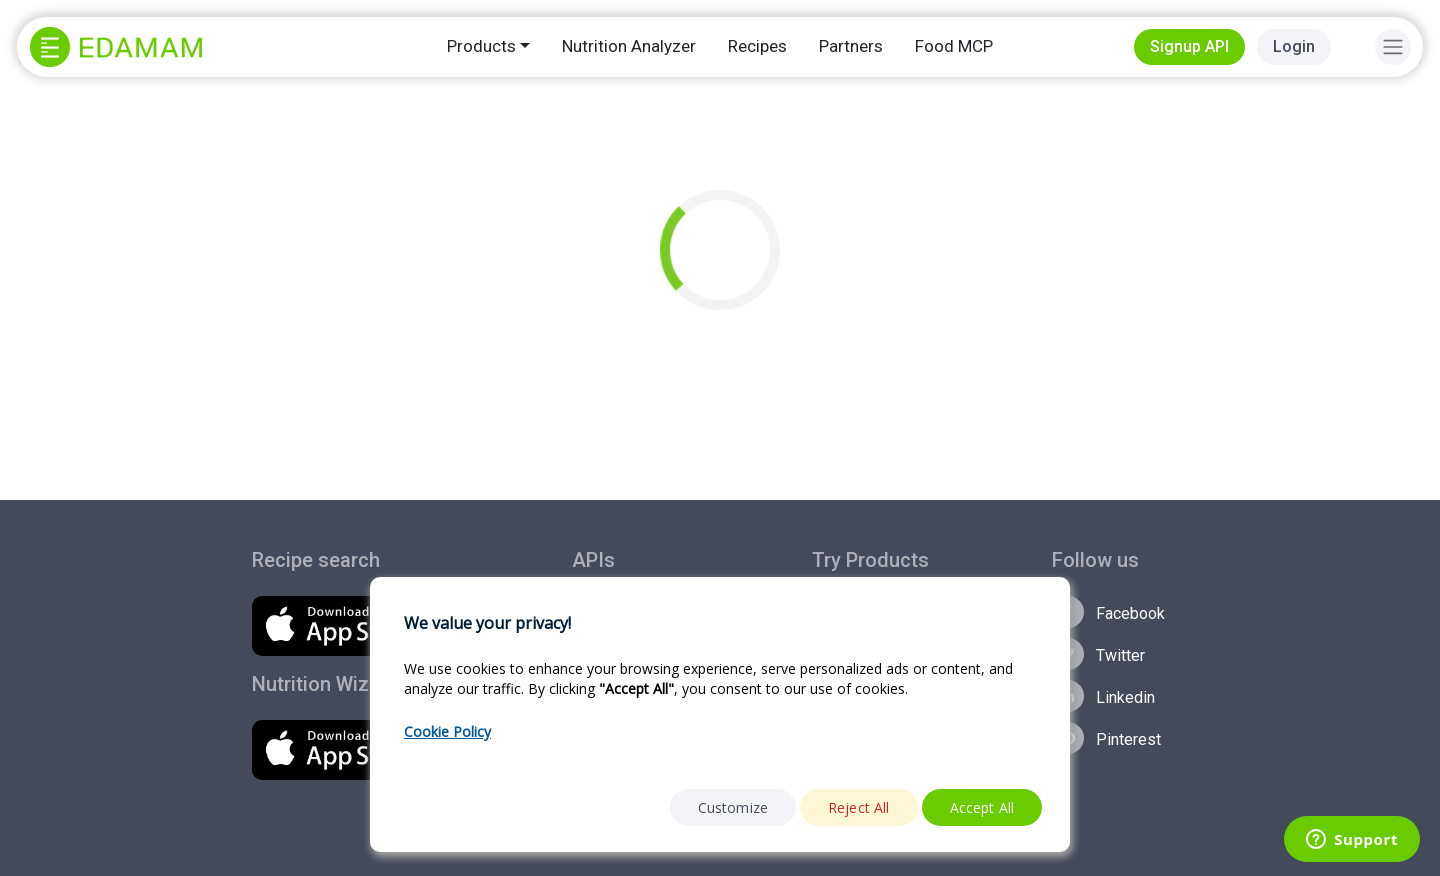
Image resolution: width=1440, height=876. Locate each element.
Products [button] (481, 46)
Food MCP (954, 46)
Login (1294, 46)
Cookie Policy (447, 731)
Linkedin (1103, 696)
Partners (851, 46)
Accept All (982, 807)
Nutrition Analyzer (629, 46)
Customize (733, 807)
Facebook (1108, 612)
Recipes (757, 46)
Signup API (1189, 46)
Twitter (1098, 654)
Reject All (859, 807)
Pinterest (1106, 738)
